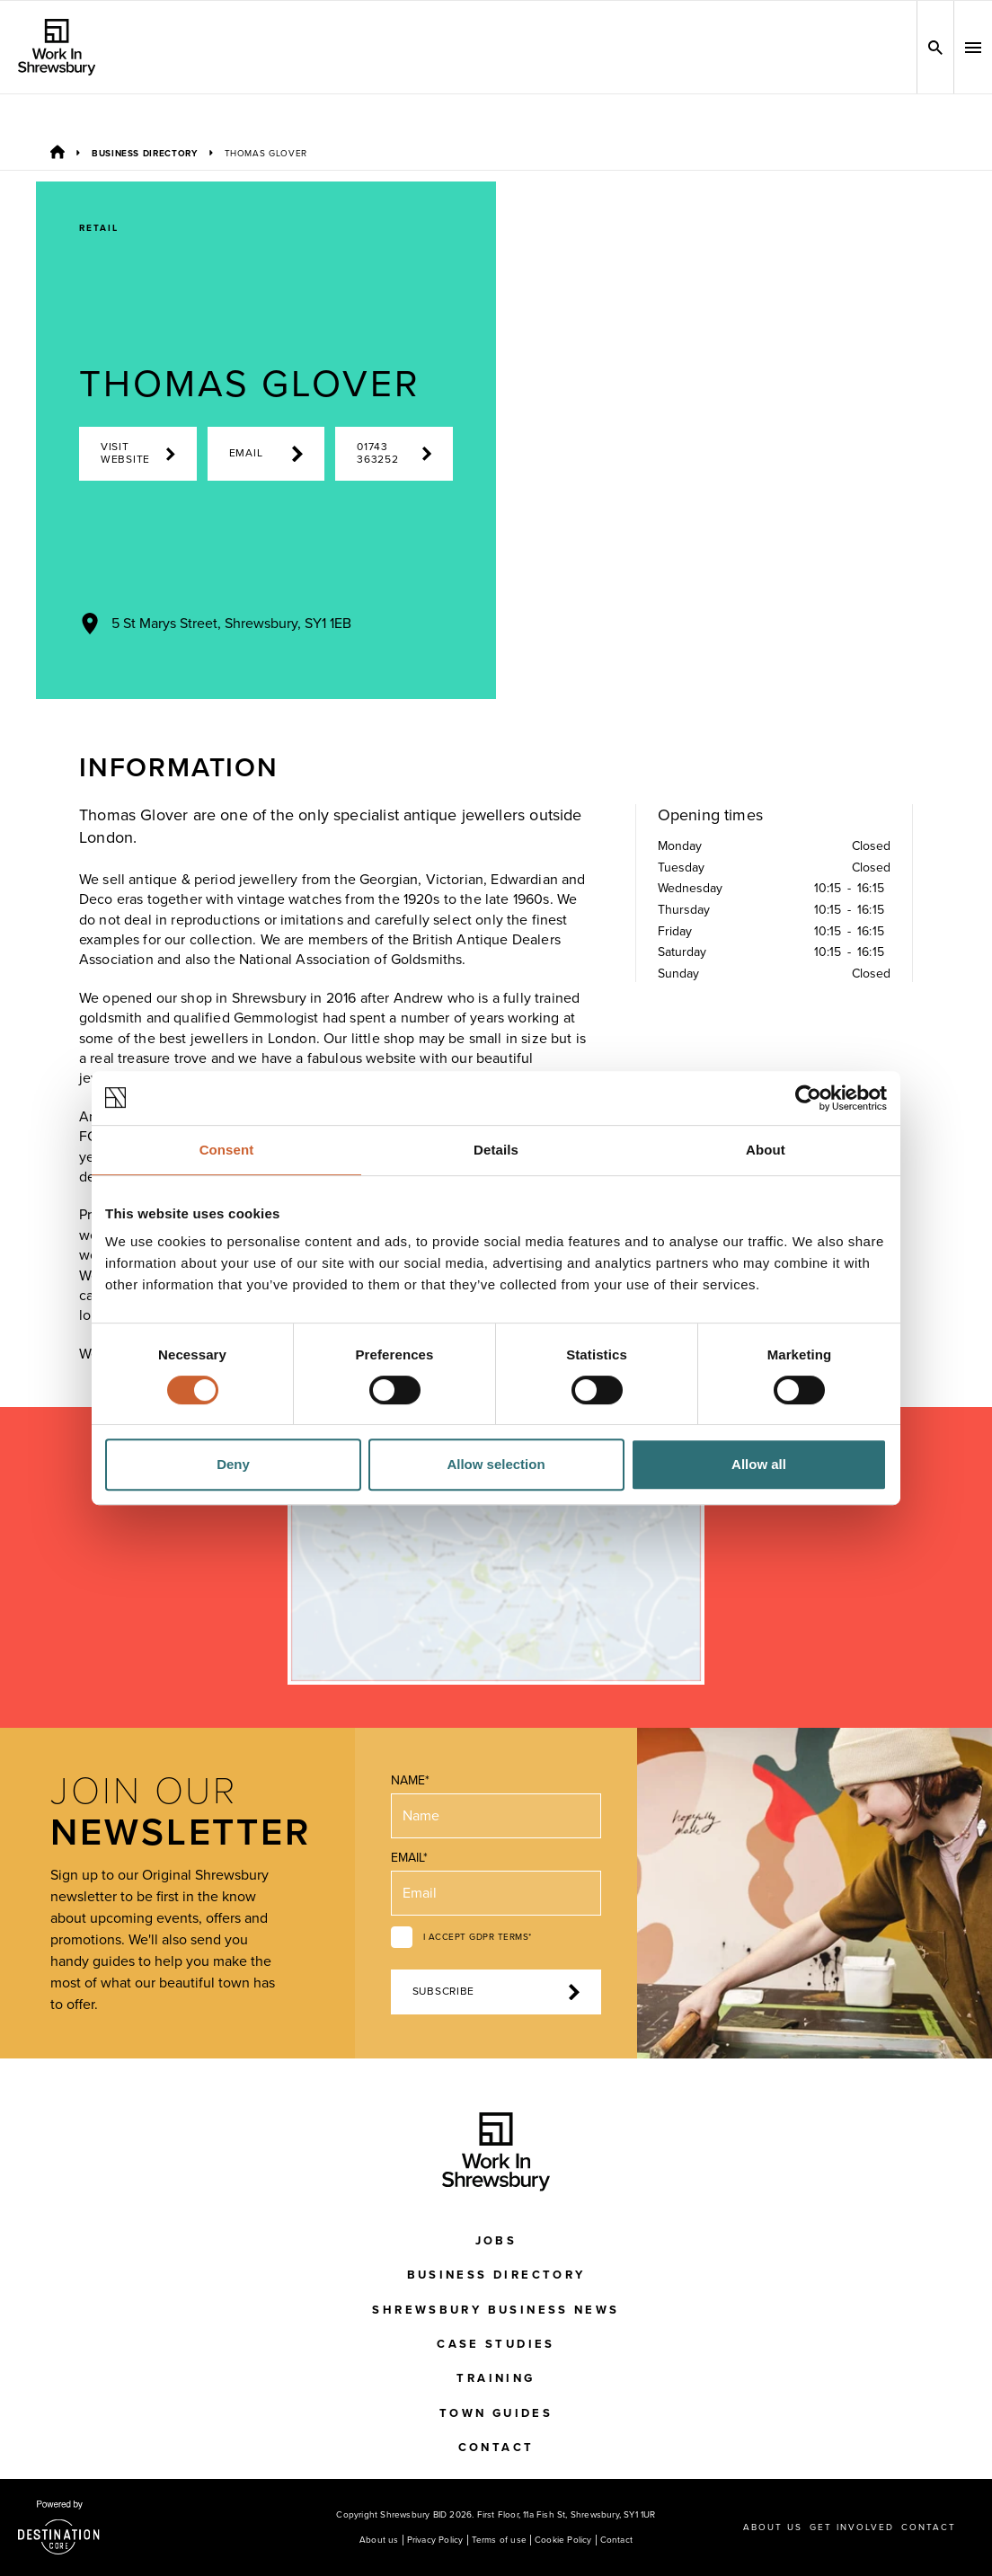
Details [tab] (496, 1149)
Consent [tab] (226, 1149)
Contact (496, 2447)
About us (379, 2540)
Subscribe (496, 1992)
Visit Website (138, 453)
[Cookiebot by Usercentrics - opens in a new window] (808, 1097)
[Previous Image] (692, 666)
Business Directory (145, 153)
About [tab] (765, 1149)
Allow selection (496, 1464)
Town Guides (496, 2413)
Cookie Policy (563, 2540)
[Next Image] (760, 666)
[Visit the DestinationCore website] (59, 2527)
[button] (973, 47)
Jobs (496, 2241)
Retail (99, 228)
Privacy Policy (435, 2540)
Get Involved (852, 2527)
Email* (409, 1857)
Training (495, 2378)
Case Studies (496, 2344)
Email (266, 454)
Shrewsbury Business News (495, 2310)
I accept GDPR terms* (477, 1937)
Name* (410, 1780)
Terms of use (499, 2540)
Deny (233, 1464)
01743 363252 (394, 453)
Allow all (758, 1464)
